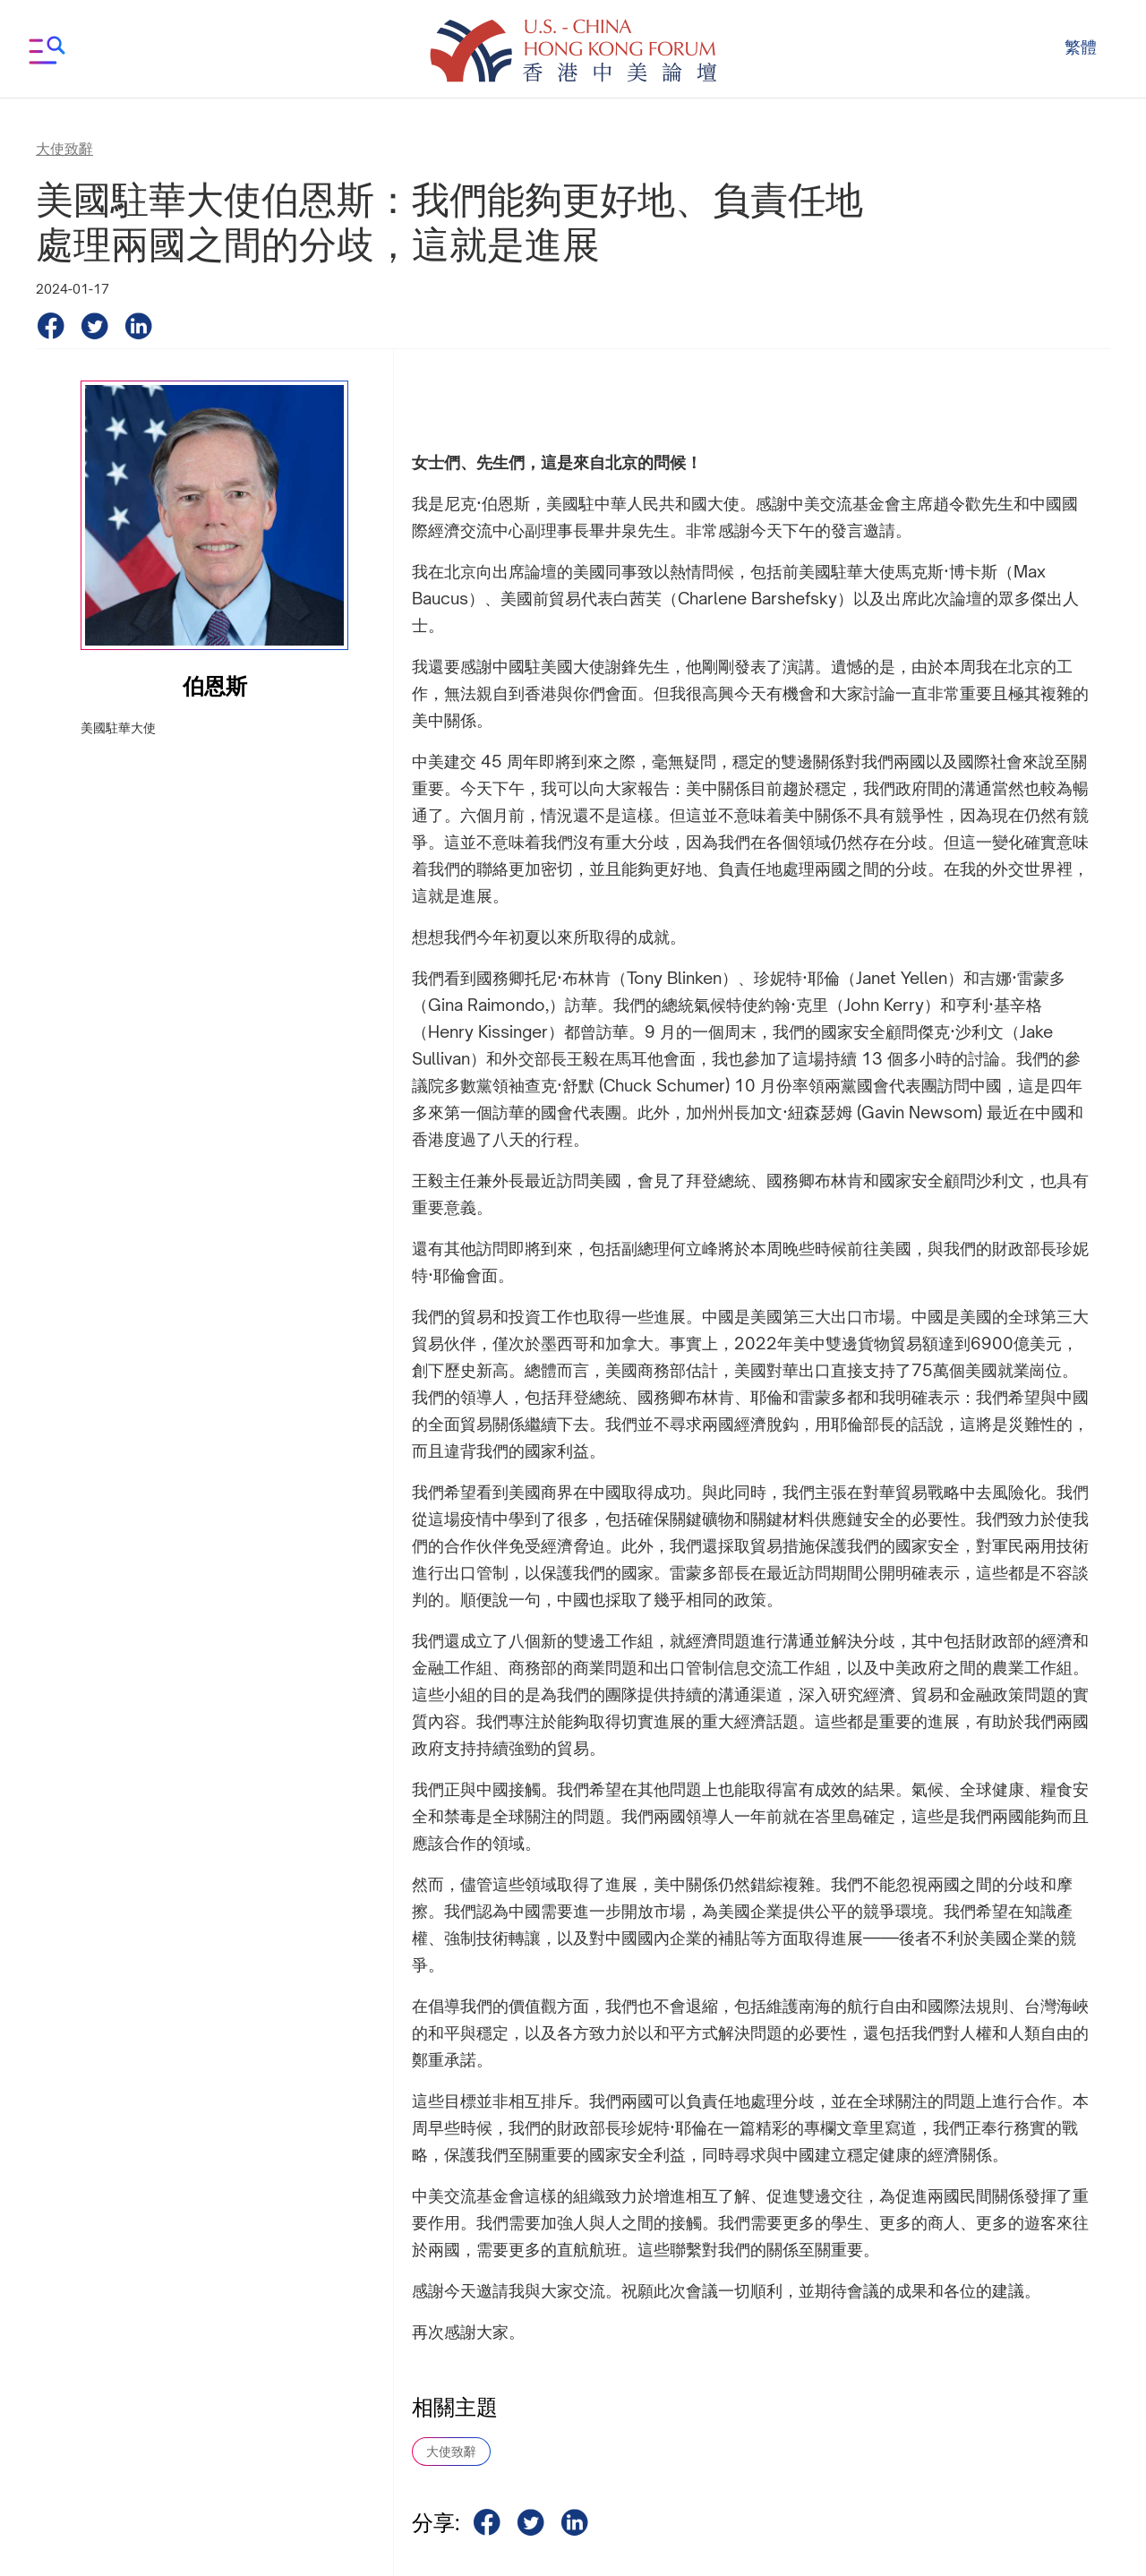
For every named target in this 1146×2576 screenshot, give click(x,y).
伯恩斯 (215, 685)
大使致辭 (451, 2451)
